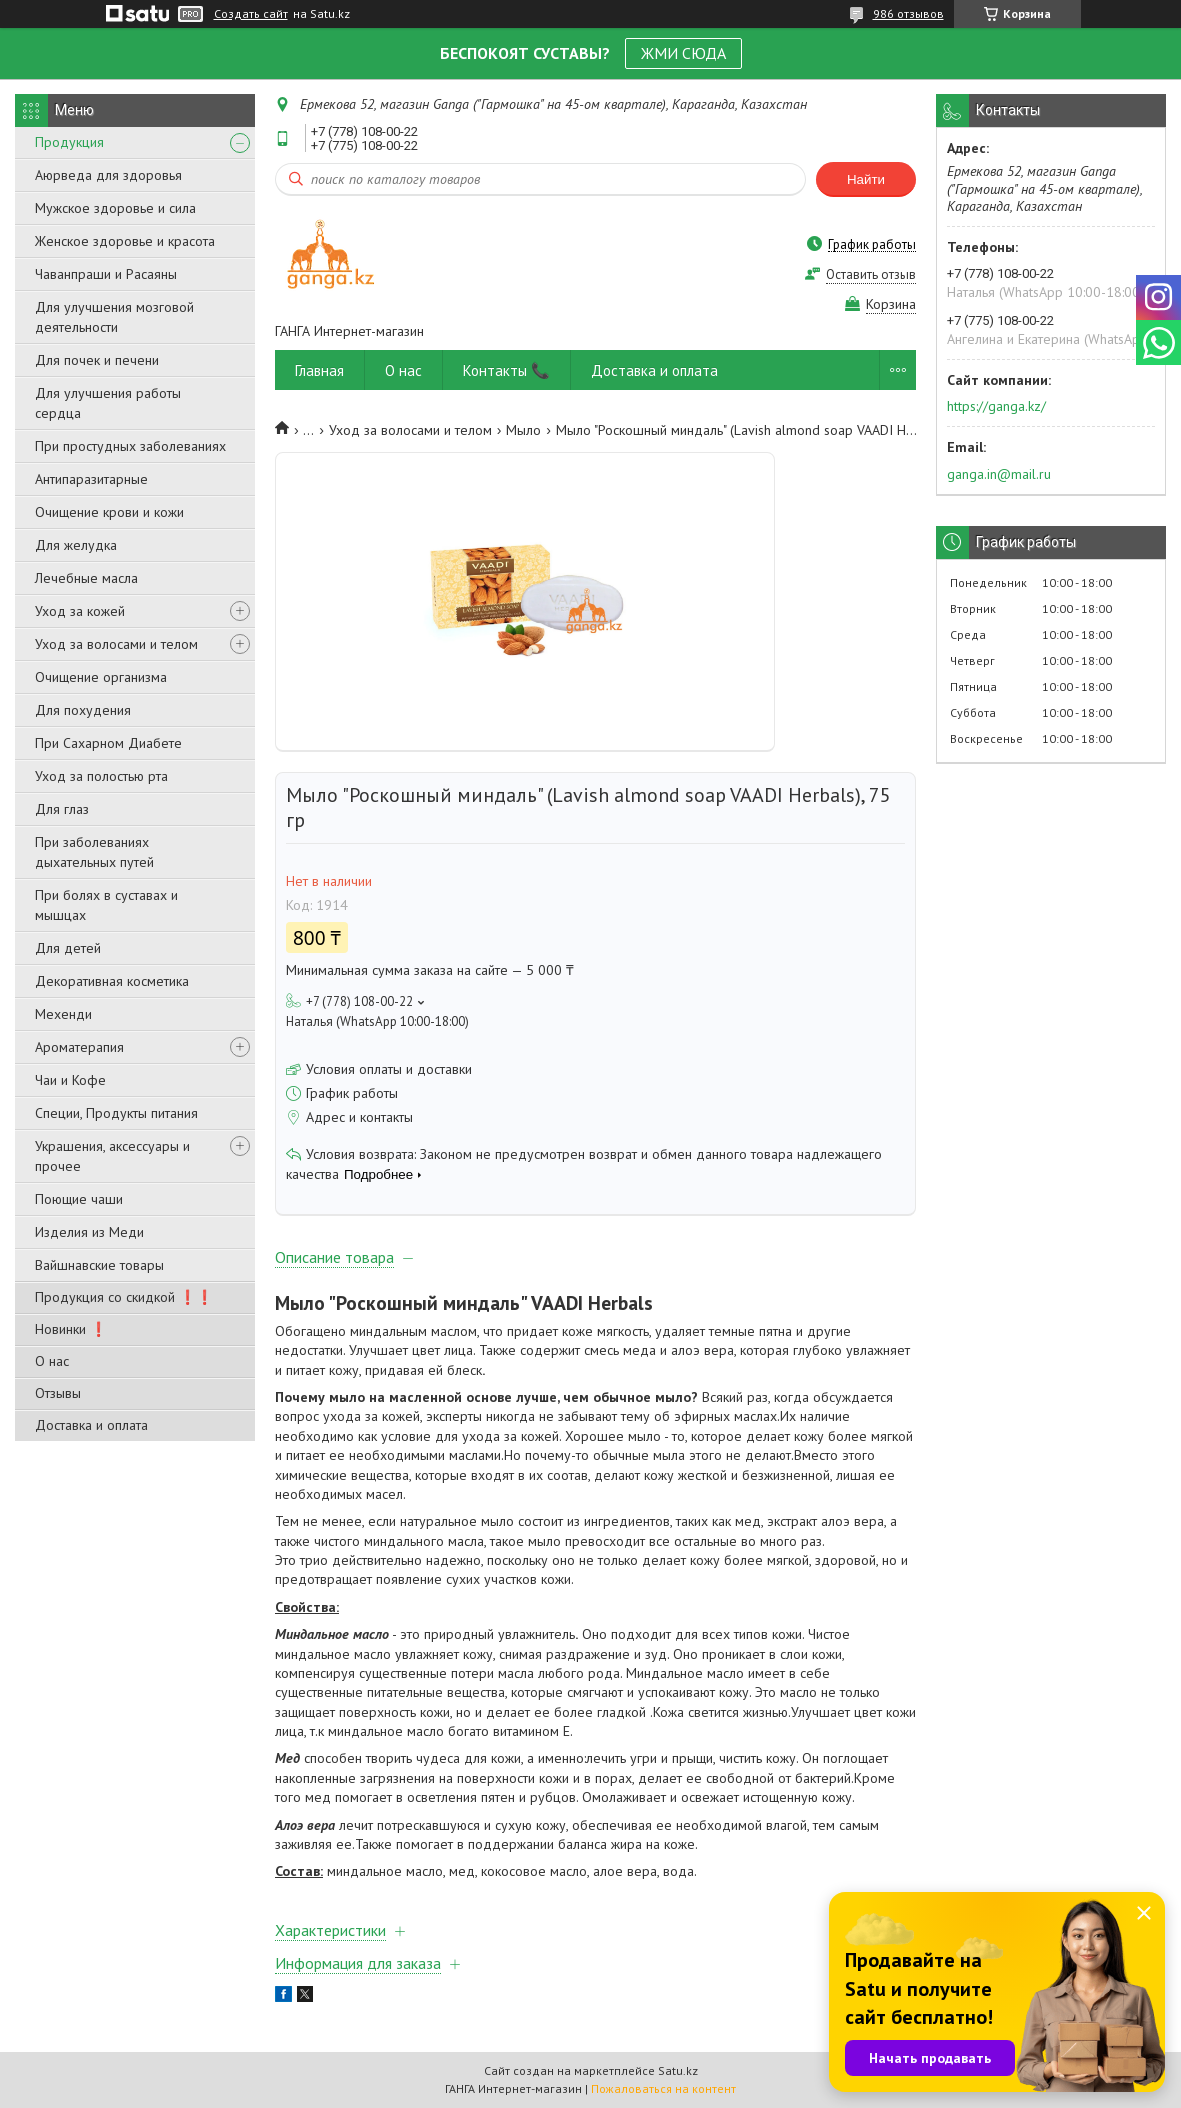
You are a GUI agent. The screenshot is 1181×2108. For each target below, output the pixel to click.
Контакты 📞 (506, 370)
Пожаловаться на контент (663, 2088)
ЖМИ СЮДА (683, 53)
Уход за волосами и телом (116, 644)
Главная (319, 370)
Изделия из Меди (89, 1232)
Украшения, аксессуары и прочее (112, 1156)
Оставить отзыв (871, 274)
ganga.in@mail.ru (999, 474)
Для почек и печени (97, 360)
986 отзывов (908, 13)
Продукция (69, 142)
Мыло (523, 430)
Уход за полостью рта (101, 776)
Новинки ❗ (71, 1329)
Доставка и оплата (91, 1425)
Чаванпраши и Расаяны (106, 274)
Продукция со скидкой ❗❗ (124, 1297)
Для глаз (62, 809)
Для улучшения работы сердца (108, 403)
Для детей (68, 948)
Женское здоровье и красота (125, 241)
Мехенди (63, 1014)
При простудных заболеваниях (130, 446)
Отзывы (58, 1393)
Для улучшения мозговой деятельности (114, 317)
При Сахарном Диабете (108, 743)
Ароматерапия (79, 1047)
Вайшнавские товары (99, 1265)
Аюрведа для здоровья (108, 175)
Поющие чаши (79, 1199)
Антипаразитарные (91, 479)
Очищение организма (101, 677)
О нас (52, 1361)
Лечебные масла (86, 578)
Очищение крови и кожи (109, 512)
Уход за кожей (80, 611)
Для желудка (76, 545)
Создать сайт (251, 14)
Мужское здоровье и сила (115, 208)
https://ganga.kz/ (996, 406)
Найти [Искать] (866, 179)
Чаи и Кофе (70, 1080)
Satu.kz (678, 2070)
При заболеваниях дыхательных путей (94, 852)
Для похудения (83, 710)
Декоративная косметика (112, 981)
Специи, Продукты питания (116, 1113)
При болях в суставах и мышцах (106, 905)
